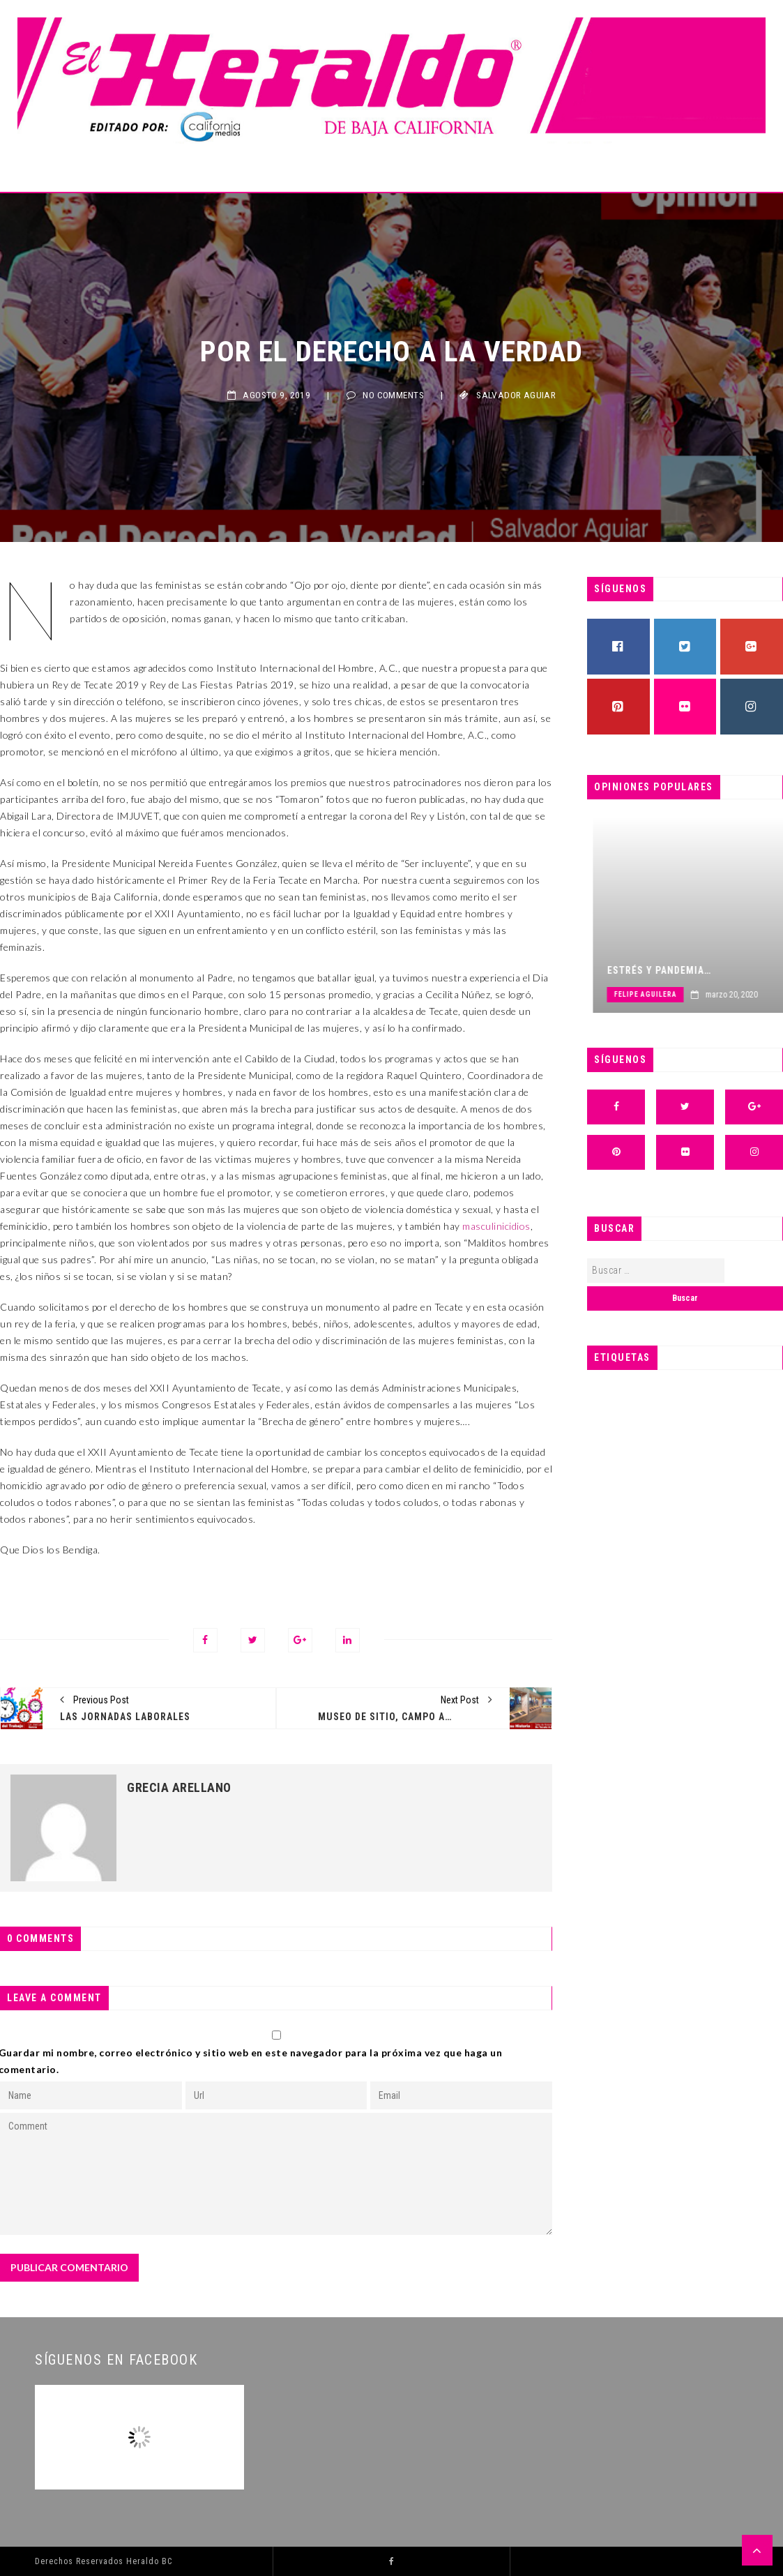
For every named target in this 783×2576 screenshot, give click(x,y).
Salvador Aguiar (516, 395)
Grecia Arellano (179, 1788)
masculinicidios (496, 1226)
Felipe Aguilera (701, 994)
